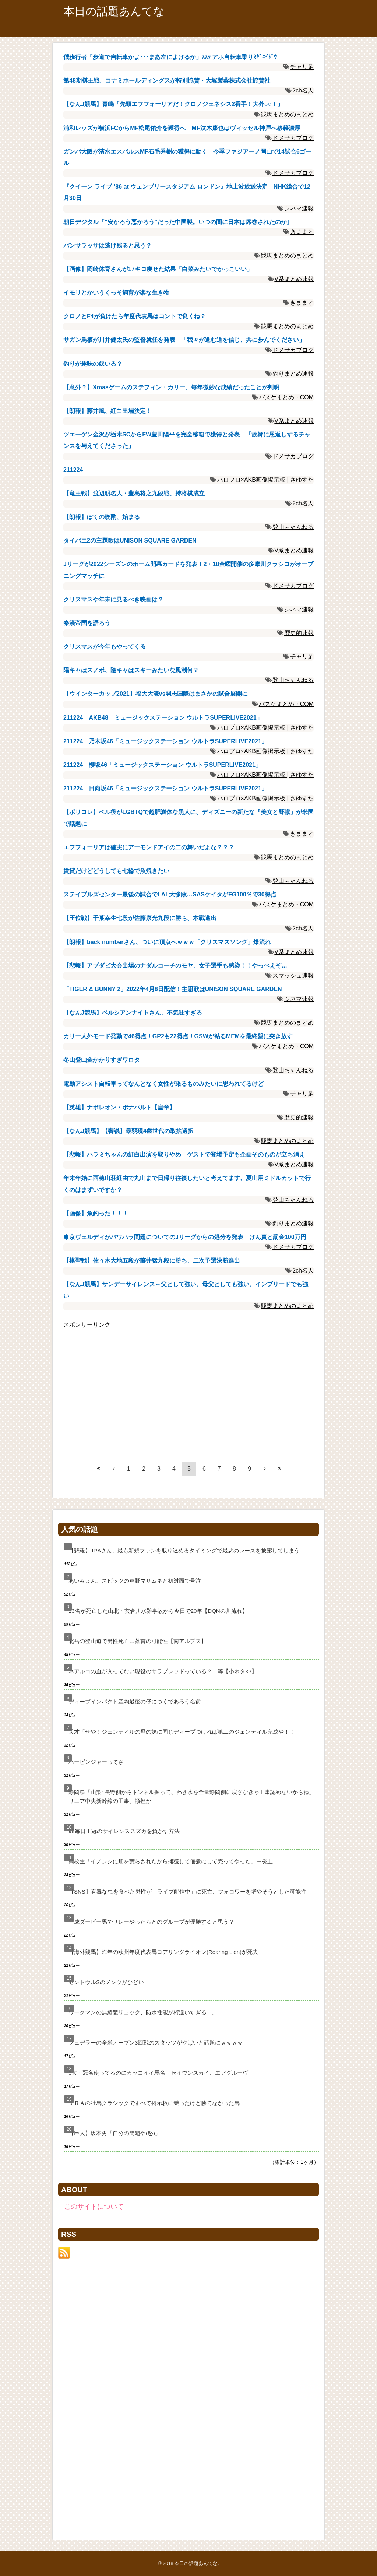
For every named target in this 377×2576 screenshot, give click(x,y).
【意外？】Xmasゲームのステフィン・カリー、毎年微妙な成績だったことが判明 (171, 387)
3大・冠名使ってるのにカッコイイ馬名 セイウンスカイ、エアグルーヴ (158, 2073)
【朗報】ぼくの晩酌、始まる (101, 517)
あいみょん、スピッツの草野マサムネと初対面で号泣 (134, 1580)
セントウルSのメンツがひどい (106, 1982)
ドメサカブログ (293, 138)
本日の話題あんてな (114, 11)
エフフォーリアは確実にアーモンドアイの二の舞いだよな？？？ (148, 847)
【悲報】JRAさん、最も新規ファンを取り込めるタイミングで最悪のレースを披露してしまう (184, 1550)
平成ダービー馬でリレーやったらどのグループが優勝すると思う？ (151, 1922)
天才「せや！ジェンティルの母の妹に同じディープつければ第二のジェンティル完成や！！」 (184, 1732)
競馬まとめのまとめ (287, 114)
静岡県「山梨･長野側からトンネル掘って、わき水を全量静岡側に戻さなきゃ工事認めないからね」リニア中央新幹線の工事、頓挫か (191, 1796)
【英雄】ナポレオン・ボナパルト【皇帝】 (119, 1107)
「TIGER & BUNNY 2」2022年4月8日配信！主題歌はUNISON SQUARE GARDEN (172, 989)
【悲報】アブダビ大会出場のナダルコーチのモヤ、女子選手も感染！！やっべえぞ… (175, 965)
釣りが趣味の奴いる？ (92, 364)
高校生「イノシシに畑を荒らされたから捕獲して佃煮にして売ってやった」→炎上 (170, 1861)
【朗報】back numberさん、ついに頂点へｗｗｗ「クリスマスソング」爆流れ (167, 942)
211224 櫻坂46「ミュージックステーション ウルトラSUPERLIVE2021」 (162, 765)
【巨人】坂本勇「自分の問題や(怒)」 (114, 2133)
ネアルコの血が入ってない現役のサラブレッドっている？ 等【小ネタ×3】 (162, 1671)
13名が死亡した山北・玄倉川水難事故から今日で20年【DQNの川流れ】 (158, 1611)
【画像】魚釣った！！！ (95, 1213)
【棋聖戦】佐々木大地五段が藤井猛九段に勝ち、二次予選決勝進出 (151, 1260)
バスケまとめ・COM (286, 397)
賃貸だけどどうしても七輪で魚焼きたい (116, 871)
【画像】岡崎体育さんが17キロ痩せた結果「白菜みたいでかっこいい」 (158, 269)
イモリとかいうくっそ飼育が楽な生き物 (116, 292)
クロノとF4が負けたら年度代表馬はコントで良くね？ (134, 316)
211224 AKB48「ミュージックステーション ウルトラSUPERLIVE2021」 (163, 718)
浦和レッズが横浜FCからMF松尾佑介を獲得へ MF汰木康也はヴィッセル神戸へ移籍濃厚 (181, 128)
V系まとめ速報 (294, 279)
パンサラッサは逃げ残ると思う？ (107, 245)
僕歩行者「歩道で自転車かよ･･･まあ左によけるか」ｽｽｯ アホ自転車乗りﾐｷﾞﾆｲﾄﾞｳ (170, 57)
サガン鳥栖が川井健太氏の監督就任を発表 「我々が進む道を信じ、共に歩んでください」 (184, 340)
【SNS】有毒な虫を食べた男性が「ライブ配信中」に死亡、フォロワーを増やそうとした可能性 (187, 1891)
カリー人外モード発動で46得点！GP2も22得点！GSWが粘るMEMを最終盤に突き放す (178, 1036)
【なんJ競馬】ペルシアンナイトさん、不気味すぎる (132, 1013)
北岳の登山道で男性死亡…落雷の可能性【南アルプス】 (137, 1641)
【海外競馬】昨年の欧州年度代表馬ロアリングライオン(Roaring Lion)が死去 (163, 1952)
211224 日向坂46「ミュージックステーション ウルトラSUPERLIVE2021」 (165, 788)
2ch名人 (303, 90)
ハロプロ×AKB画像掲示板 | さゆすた (265, 480)
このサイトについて (94, 2206)
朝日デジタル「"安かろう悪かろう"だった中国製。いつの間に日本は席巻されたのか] (176, 222)
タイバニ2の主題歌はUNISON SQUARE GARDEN (130, 540)
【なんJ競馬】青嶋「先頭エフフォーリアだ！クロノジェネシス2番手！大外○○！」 (173, 104)
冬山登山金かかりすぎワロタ (101, 1060)
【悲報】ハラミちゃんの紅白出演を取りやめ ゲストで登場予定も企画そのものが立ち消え (184, 1154)
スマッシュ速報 (293, 975)
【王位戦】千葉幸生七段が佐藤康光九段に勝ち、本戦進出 (139, 918)
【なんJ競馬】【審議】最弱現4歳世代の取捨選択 (128, 1131)
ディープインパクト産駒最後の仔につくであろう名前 (134, 1701)
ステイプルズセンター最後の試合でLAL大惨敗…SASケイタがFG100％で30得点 (169, 894)
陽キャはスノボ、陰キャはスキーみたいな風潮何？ (131, 670)
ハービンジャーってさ (96, 1762)
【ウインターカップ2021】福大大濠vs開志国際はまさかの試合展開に (155, 694)
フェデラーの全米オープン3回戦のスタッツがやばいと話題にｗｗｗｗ (155, 2042)
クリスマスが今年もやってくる (104, 646)
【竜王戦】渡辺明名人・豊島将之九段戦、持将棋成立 (134, 493)
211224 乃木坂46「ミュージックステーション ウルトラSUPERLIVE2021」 (165, 741)
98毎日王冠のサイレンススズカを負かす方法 (124, 1831)
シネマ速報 (299, 208)
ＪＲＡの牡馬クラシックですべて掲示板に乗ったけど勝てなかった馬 (154, 2103)
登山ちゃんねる (293, 527)
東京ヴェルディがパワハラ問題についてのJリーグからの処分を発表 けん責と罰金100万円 (184, 1237)
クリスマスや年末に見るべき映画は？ (113, 599)
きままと (302, 232)
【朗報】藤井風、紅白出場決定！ (107, 411)
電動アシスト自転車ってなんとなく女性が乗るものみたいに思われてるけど (163, 1084)
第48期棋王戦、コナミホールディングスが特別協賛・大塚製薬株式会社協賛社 (166, 80)
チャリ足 (302, 67)
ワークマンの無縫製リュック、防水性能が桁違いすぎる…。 (143, 2012)
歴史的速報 (299, 633)
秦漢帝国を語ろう (86, 623)
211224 (73, 470)
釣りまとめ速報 (293, 374)
